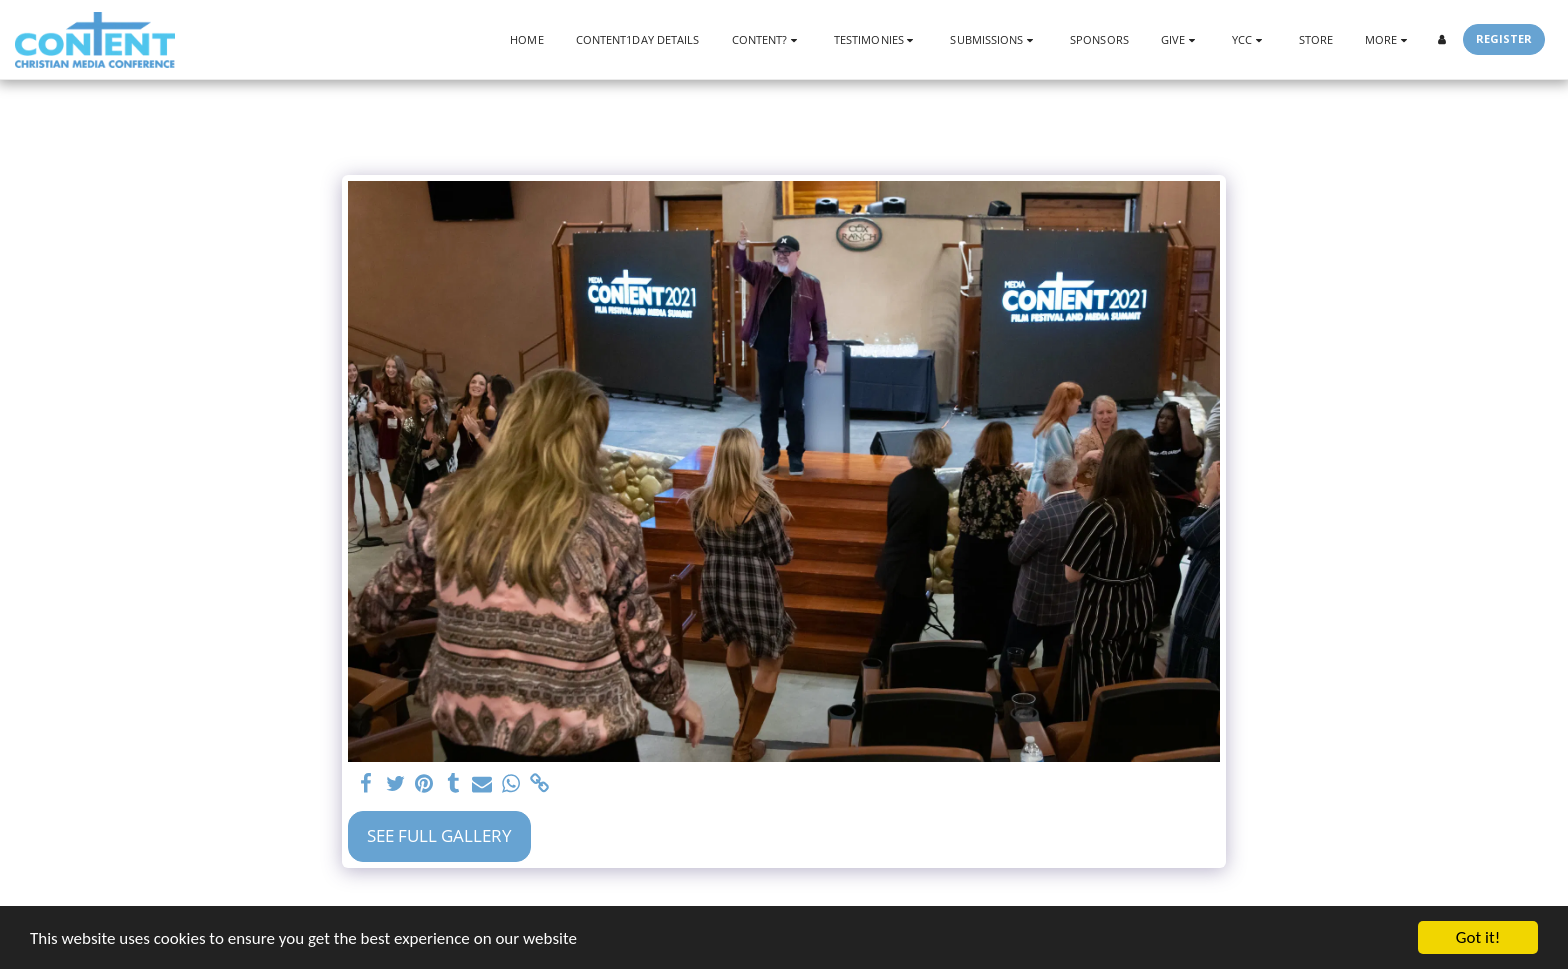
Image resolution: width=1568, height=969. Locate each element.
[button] (767, 39)
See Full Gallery (439, 835)
